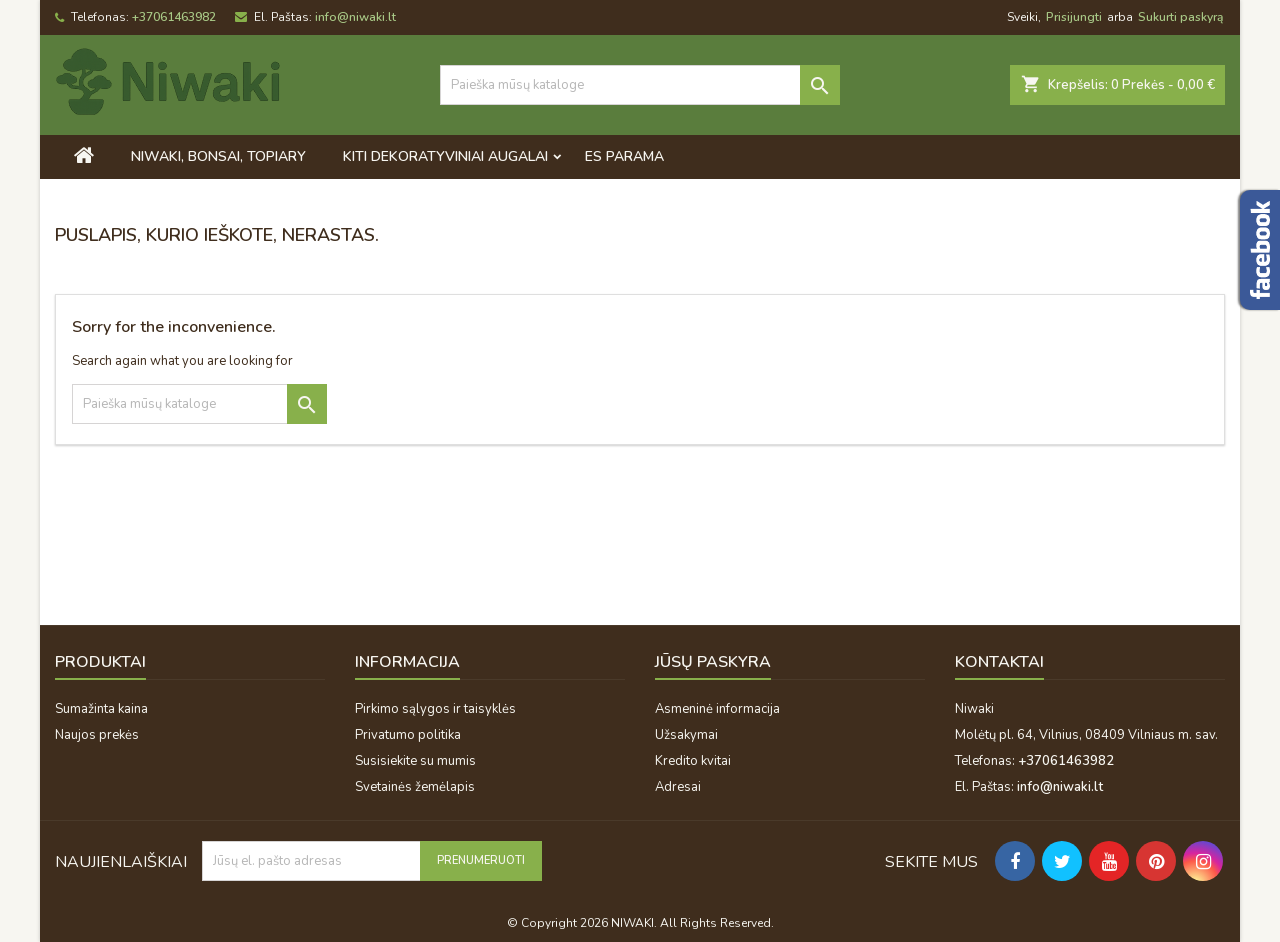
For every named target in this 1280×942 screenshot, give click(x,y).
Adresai (678, 787)
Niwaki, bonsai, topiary (218, 156)
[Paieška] (640, 85)
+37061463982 (174, 17)
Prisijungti (1074, 17)
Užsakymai (686, 735)
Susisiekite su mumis (415, 761)
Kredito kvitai (693, 761)
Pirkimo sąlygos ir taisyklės (435, 709)
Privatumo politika (408, 735)
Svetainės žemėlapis (415, 787)
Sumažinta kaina (101, 709)
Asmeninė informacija (717, 709)
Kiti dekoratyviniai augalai (445, 156)
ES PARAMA (624, 156)
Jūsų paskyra (713, 662)
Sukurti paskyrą (1180, 17)
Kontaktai (999, 662)
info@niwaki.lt (355, 17)
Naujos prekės (97, 735)
